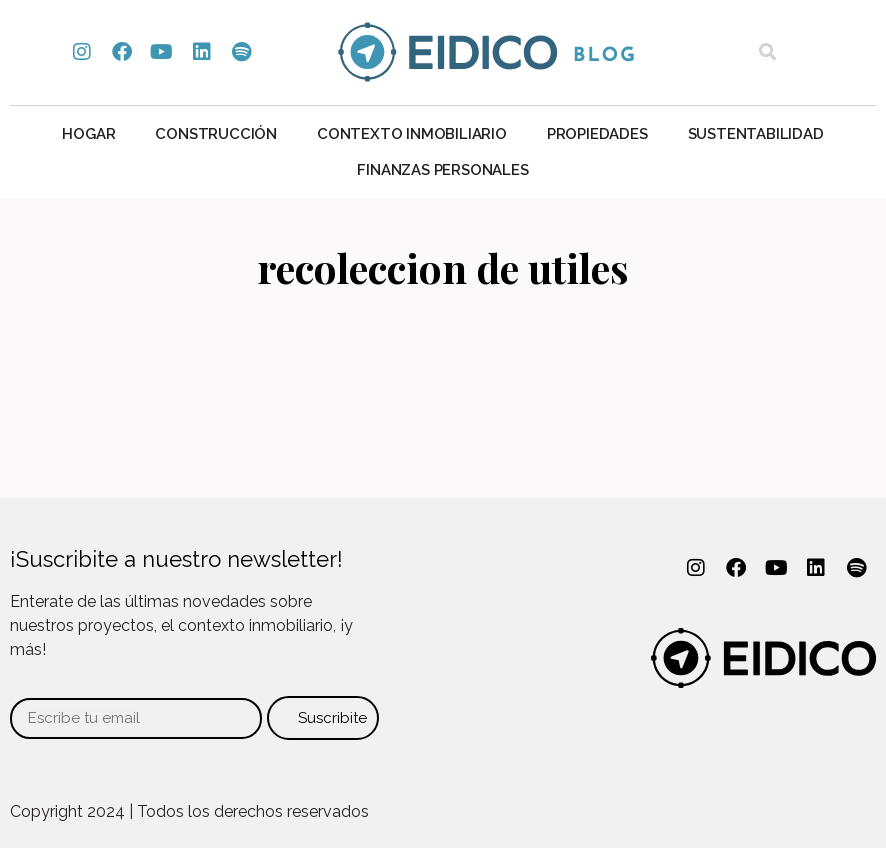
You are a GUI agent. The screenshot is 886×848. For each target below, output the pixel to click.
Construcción (216, 134)
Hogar (88, 134)
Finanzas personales (442, 170)
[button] (767, 52)
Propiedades (597, 134)
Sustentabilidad (756, 134)
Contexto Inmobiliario (412, 134)
